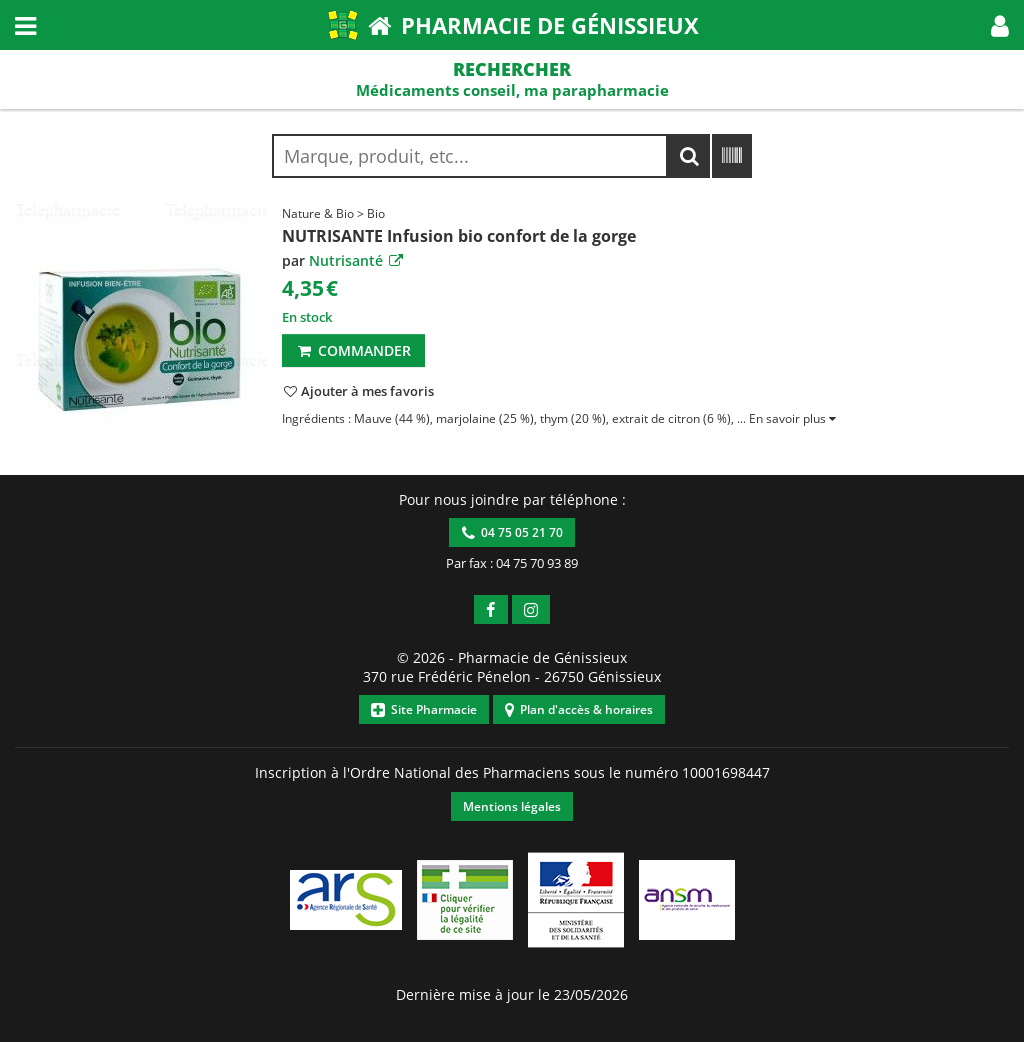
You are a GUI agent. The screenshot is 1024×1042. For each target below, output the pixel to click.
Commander (353, 350)
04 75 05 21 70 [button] (512, 532)
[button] (1000, 25)
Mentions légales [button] (512, 806)
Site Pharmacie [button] (424, 709)
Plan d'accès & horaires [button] (579, 709)
